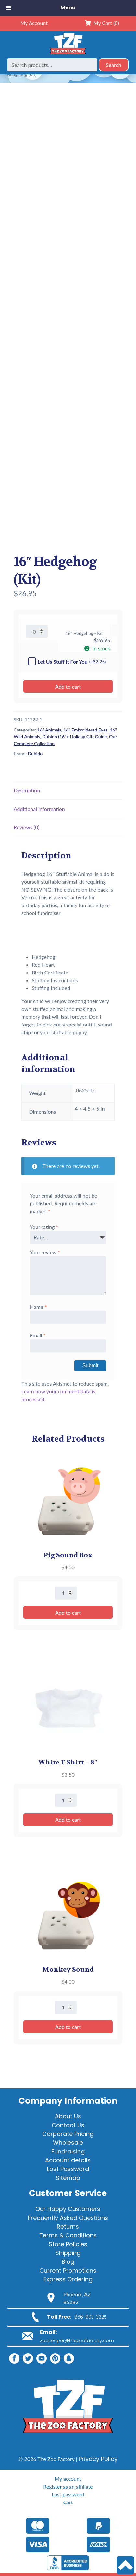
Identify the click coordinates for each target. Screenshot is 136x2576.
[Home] (67, 54)
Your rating (44, 1227)
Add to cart (68, 686)
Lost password (68, 2494)
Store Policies (68, 2244)
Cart (68, 2502)
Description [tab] (27, 790)
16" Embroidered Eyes (85, 729)
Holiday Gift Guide (88, 736)
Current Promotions (67, 2270)
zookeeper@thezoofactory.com (77, 2340)
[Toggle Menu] (9, 8)
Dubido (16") (55, 736)
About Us (68, 2116)
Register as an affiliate (68, 2486)
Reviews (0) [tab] (27, 827)
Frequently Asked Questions (68, 2218)
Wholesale (68, 2143)
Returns (68, 2226)
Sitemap (68, 2178)
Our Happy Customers (67, 2209)
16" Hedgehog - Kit (84, 633)
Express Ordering (68, 2279)
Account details (68, 2160)
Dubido (35, 753)
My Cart (102, 23)
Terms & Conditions (68, 2235)
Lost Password (68, 2169)
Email (38, 1335)
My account (68, 2478)
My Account (34, 23)
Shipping (68, 2253)
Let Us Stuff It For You (67, 661)
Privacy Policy (98, 2459)
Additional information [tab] (39, 809)
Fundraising (68, 2151)
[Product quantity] (37, 631)
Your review (45, 1252)
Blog (68, 2262)
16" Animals (49, 729)
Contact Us (68, 2125)
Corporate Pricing (67, 2134)
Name (38, 1307)
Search (113, 65)
